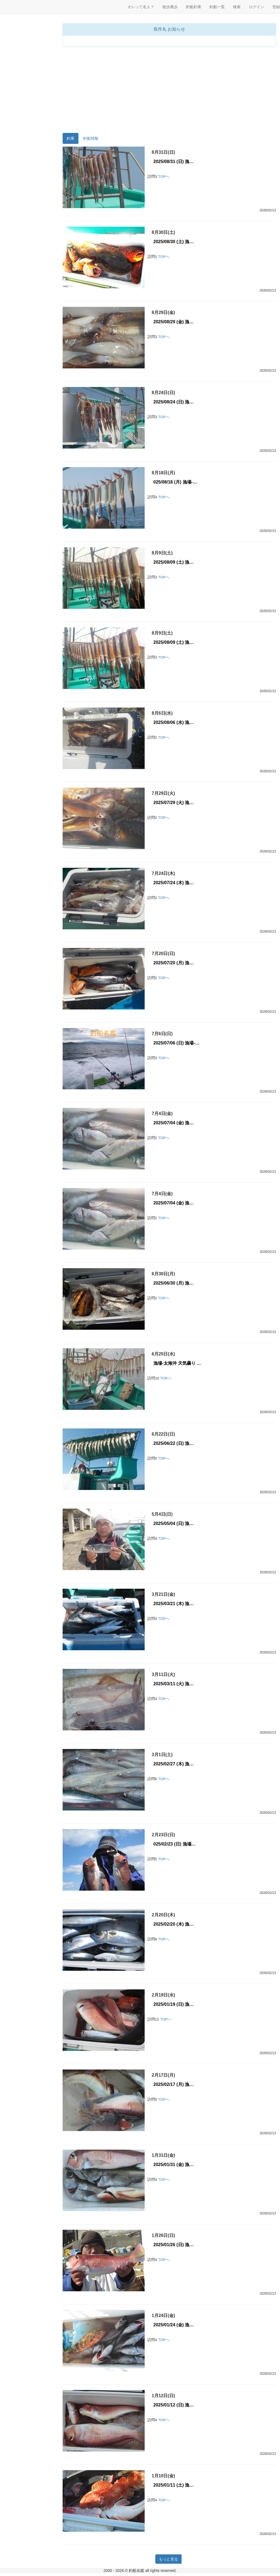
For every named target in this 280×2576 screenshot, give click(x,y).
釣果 (70, 138)
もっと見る (168, 2559)
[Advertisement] (169, 90)
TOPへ (164, 176)
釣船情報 (90, 138)
